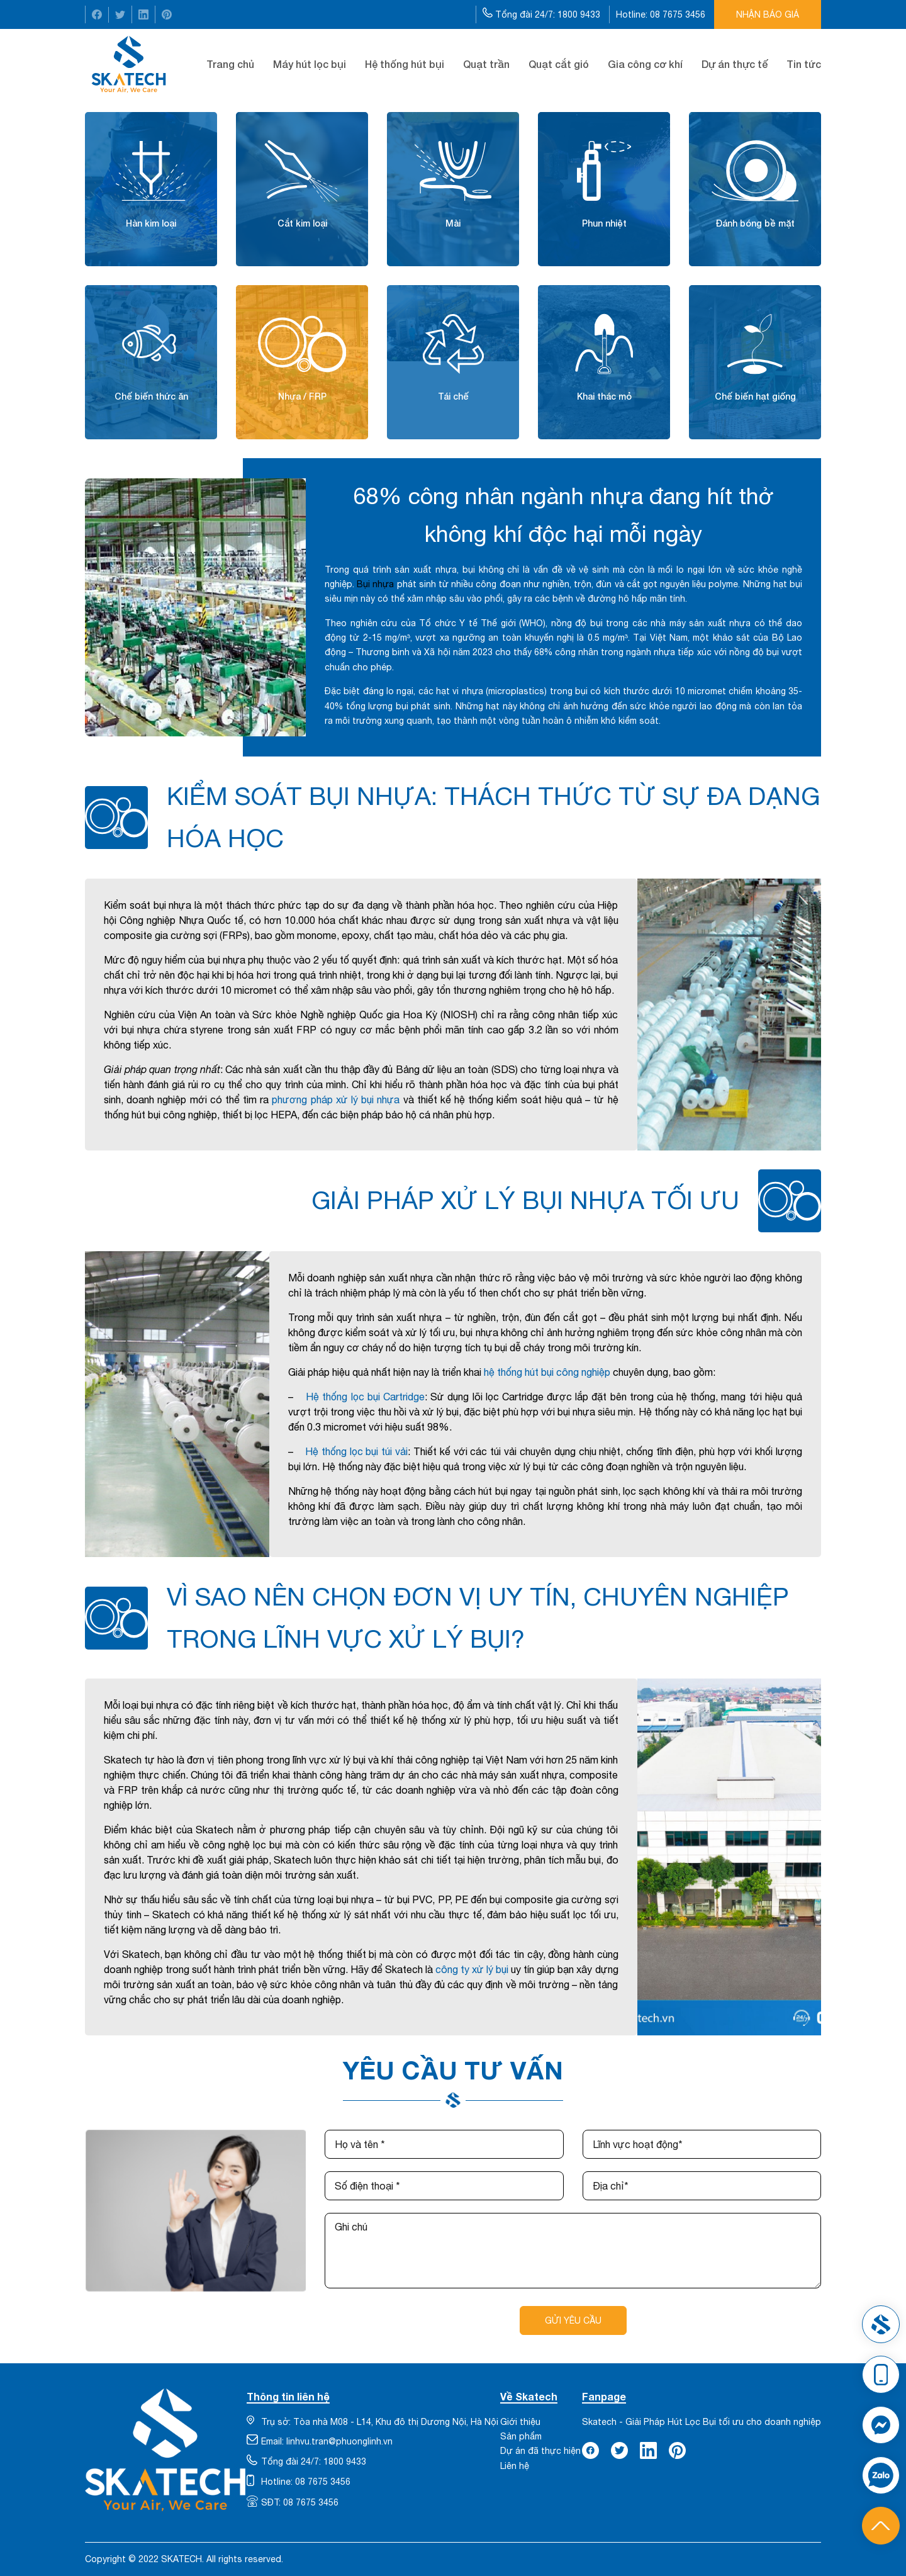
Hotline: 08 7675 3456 (662, 14)
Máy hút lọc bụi (309, 64)
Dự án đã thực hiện (540, 2451)
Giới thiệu (520, 2422)
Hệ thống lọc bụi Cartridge (365, 1396)
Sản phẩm (521, 2436)
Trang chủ (230, 64)
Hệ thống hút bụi (404, 64)
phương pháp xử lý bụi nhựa (336, 1099)
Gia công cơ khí (645, 64)
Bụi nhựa (375, 584)
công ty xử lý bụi (471, 1969)
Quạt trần (486, 64)
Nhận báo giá (767, 14)
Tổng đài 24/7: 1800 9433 (543, 14)
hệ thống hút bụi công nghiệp (547, 1372)
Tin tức (803, 64)
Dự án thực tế (735, 64)
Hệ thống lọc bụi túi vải (356, 1451)
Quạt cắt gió (558, 64)
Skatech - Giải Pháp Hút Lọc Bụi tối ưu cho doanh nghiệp (701, 2422)
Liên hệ (514, 2466)
